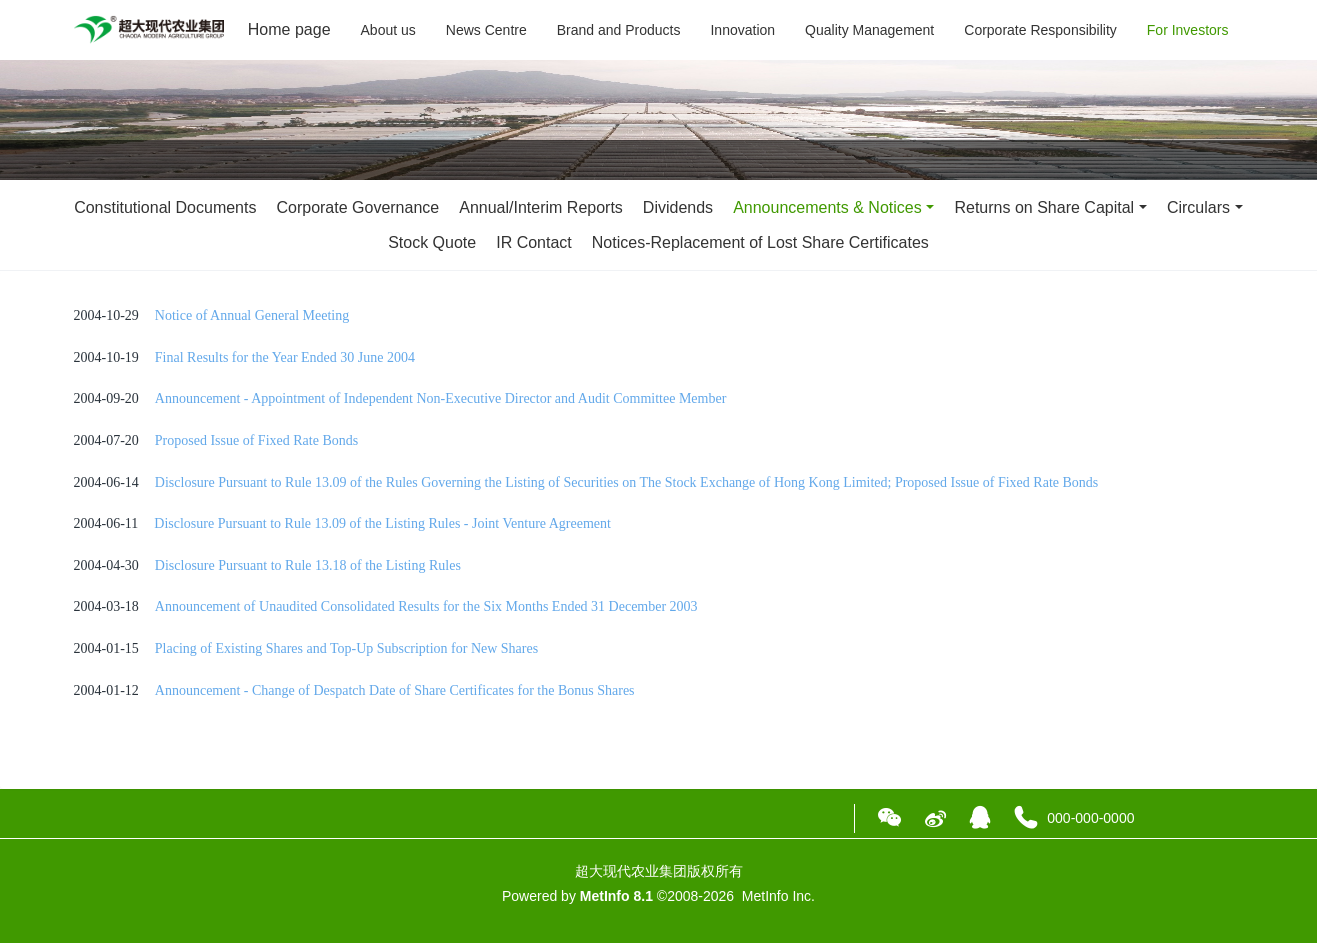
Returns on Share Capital (1044, 207)
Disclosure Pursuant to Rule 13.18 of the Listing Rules (308, 565)
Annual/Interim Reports (541, 207)
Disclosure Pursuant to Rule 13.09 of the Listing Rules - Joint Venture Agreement (382, 523)
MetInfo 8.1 (616, 896)
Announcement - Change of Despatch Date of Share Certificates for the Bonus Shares (395, 690)
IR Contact (534, 242)
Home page (289, 29)
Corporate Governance (357, 207)
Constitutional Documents (165, 207)
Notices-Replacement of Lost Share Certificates (760, 242)
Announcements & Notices (827, 207)
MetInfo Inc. (778, 896)
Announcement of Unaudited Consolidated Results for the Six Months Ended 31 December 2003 (426, 606)
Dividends (678, 207)
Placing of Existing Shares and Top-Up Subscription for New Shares (346, 648)
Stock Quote (432, 242)
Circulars (1198, 207)
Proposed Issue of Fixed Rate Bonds (256, 440)
